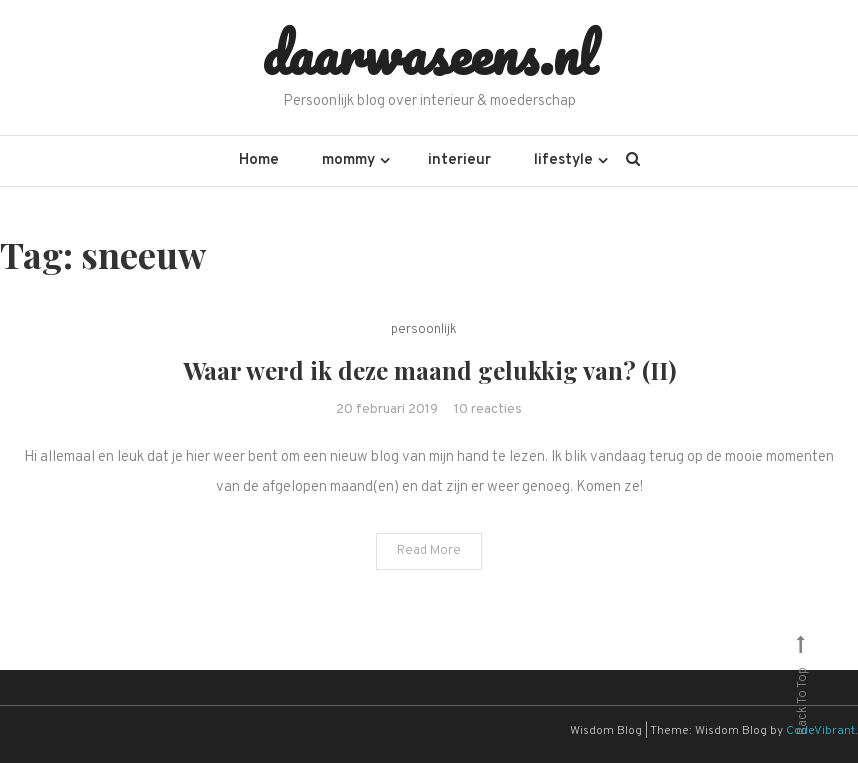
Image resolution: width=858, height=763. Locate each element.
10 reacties (488, 409)
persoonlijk (424, 330)
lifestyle (563, 160)
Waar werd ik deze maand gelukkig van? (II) (429, 370)
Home (259, 160)
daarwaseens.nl (429, 53)
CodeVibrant (820, 731)
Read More (429, 551)
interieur (459, 160)
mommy (348, 160)
